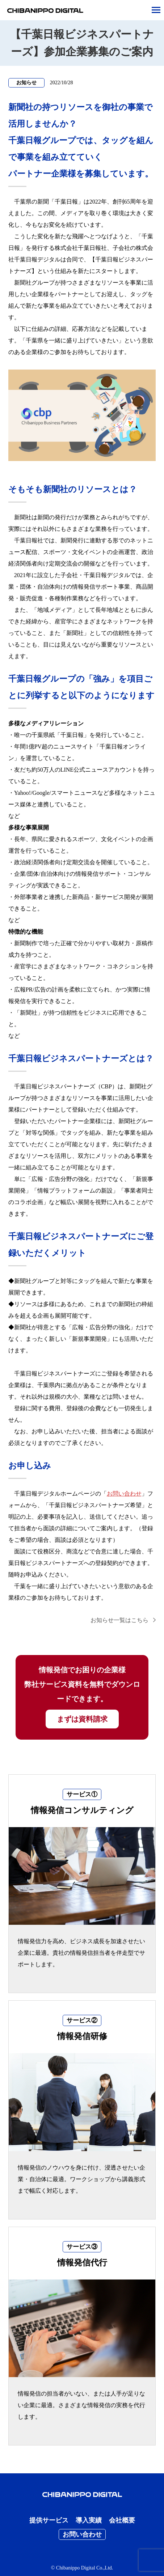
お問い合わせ (124, 1493)
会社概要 (122, 2520)
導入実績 (89, 2520)
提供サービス (48, 2520)
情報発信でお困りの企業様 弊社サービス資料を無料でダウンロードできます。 (82, 1697)
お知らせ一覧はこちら (119, 1620)
